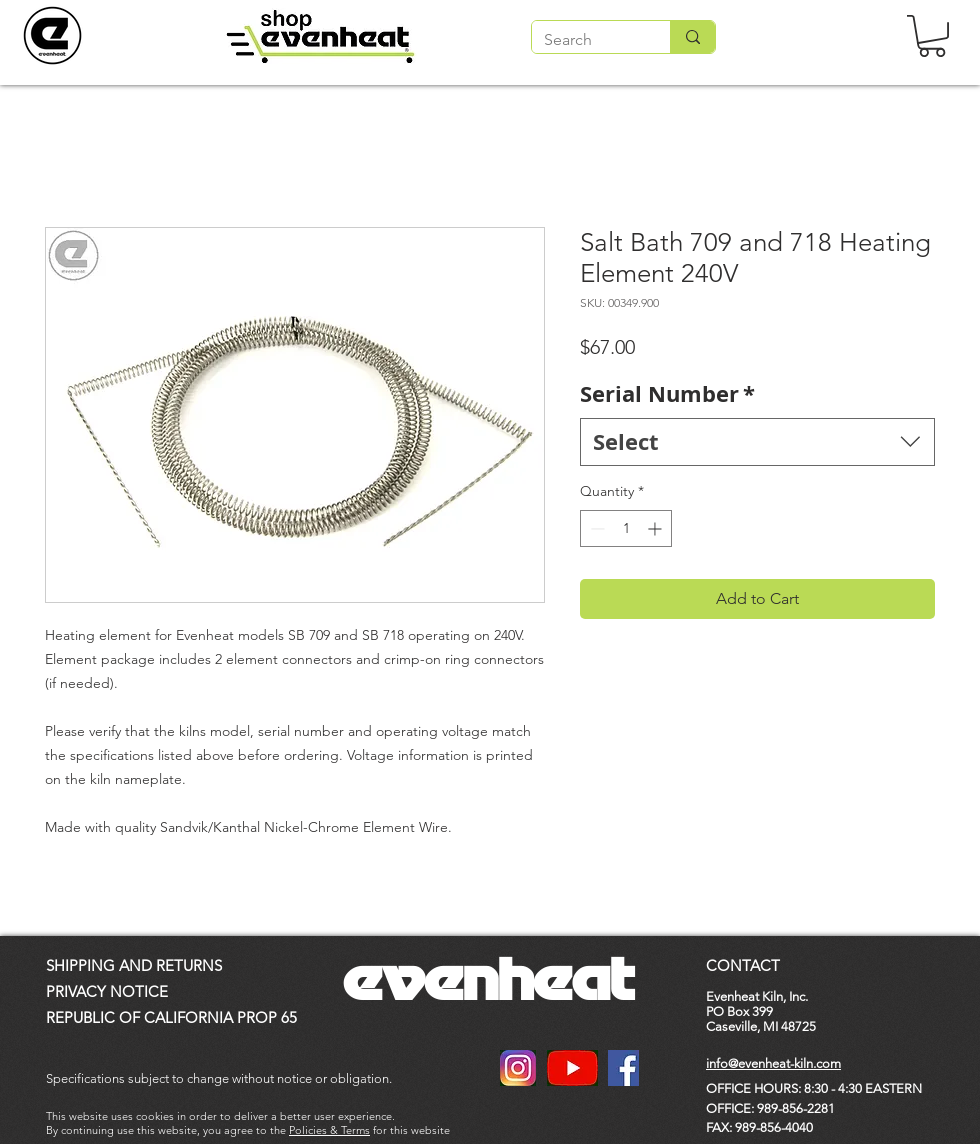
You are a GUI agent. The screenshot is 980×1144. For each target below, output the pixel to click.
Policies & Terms (329, 1130)
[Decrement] (595, 528)
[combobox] (757, 442)
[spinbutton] (626, 528)
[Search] (586, 40)
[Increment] (656, 528)
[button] (932, 36)
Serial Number (667, 394)
